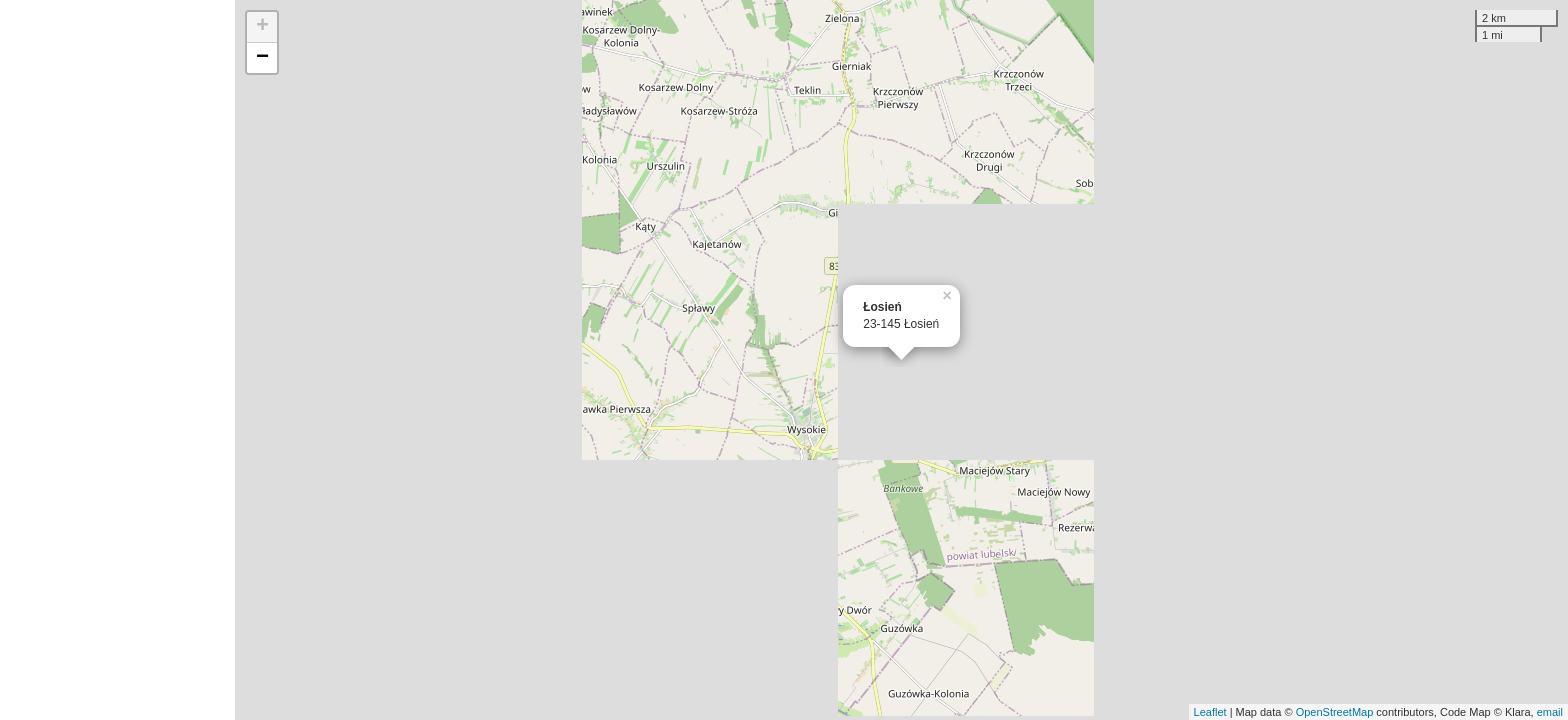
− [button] (262, 58)
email (1550, 712)
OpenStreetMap (1335, 712)
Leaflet (1210, 712)
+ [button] (262, 27)
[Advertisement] (117, 360)
